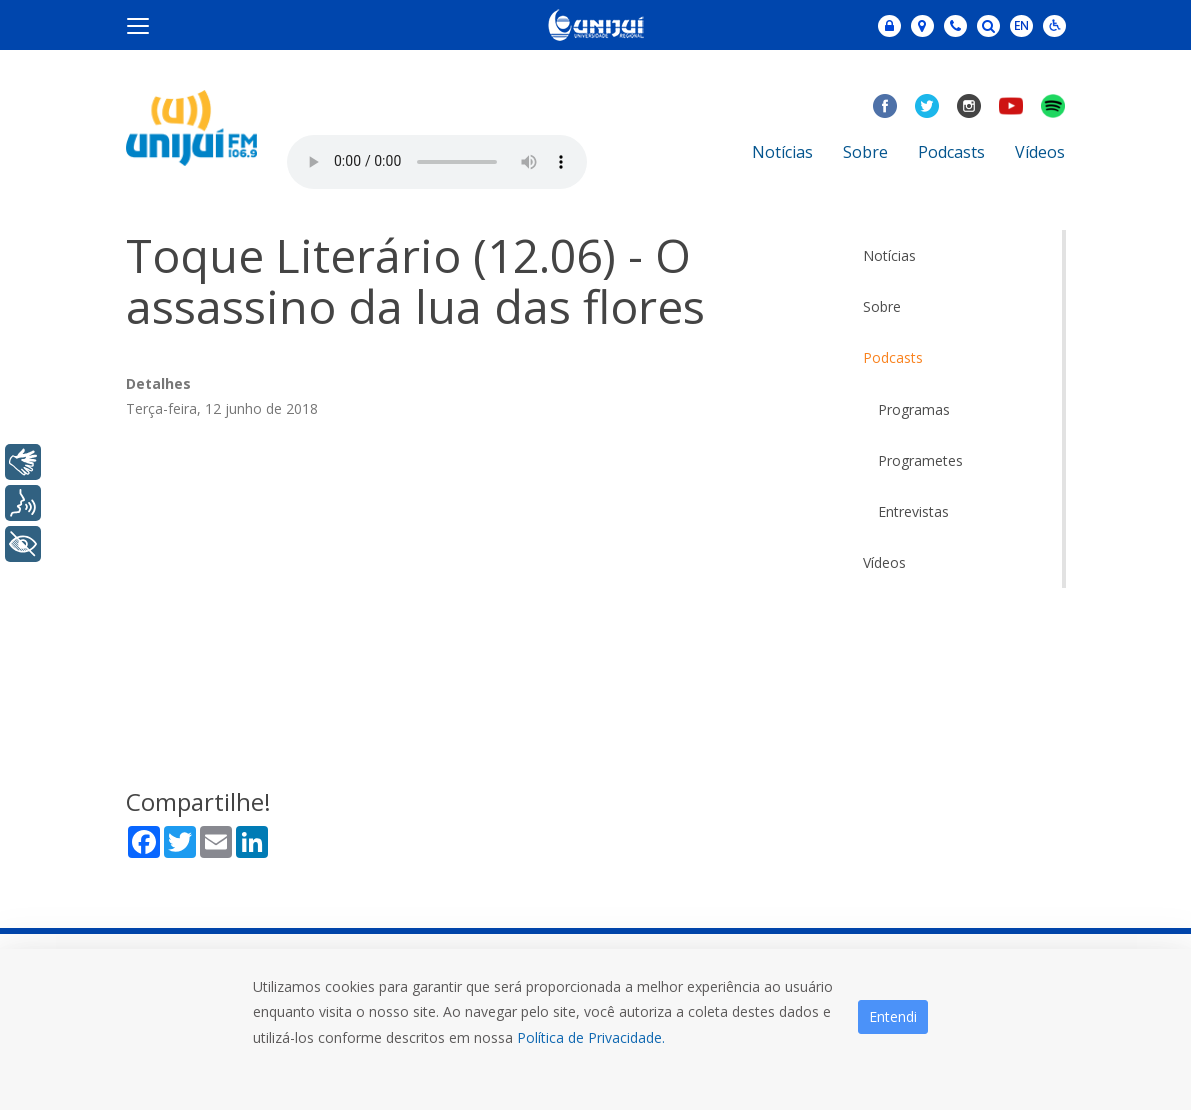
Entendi (893, 1016)
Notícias (782, 152)
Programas (914, 409)
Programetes (920, 460)
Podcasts (951, 152)
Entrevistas (913, 511)
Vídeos (1040, 152)
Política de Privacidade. (591, 1037)
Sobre (865, 152)
